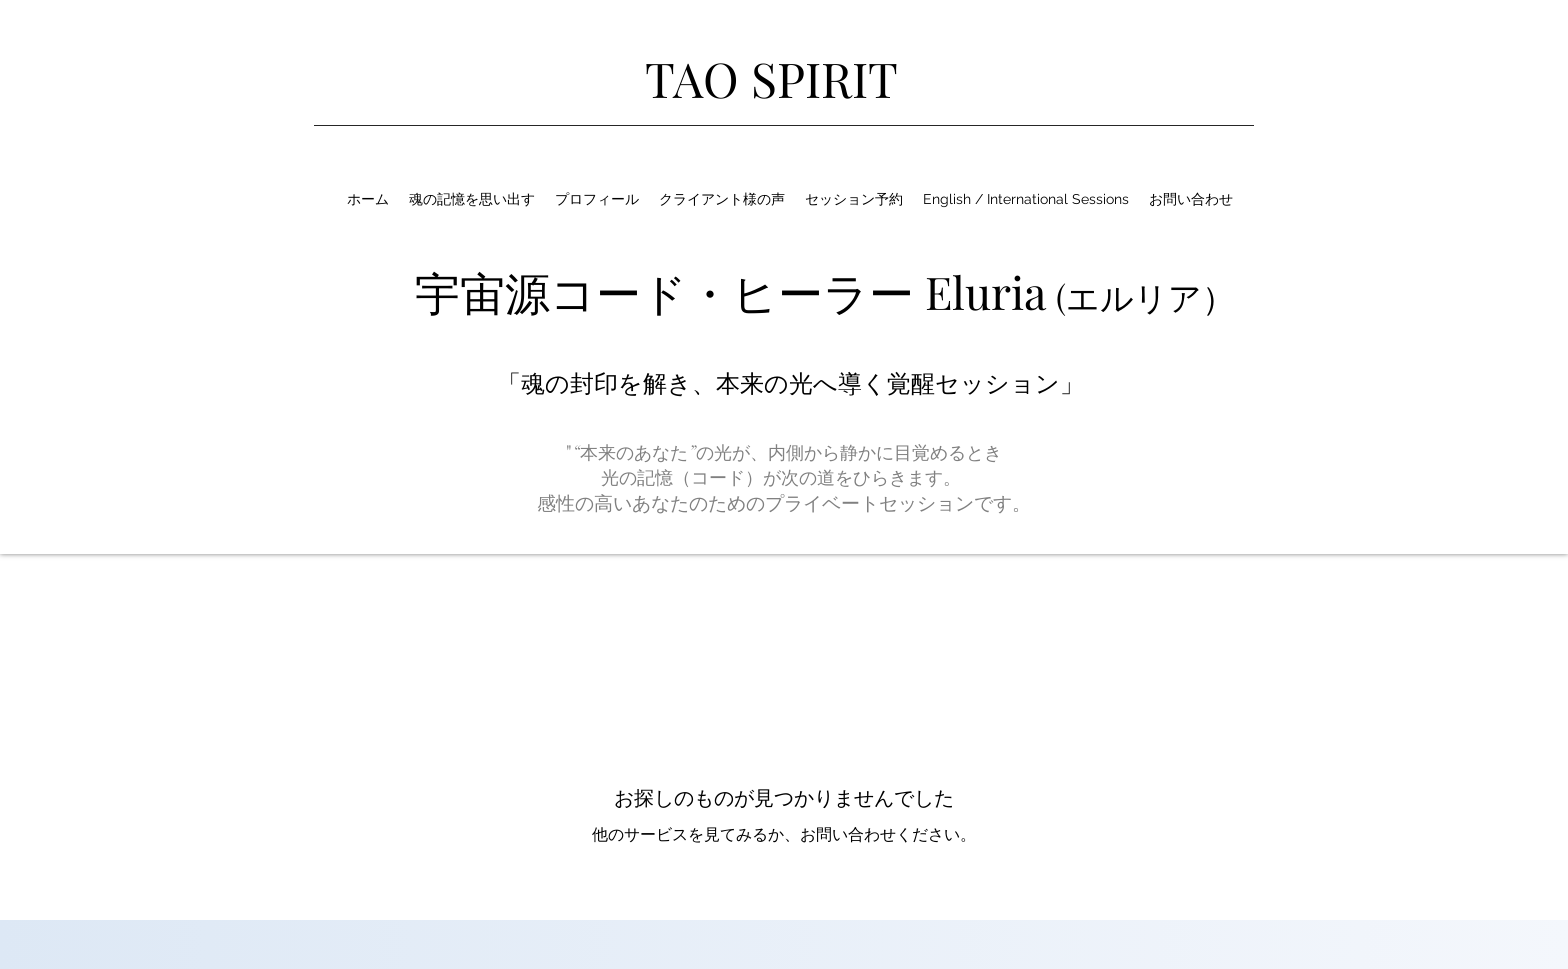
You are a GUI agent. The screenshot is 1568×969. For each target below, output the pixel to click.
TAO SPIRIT (771, 78)
